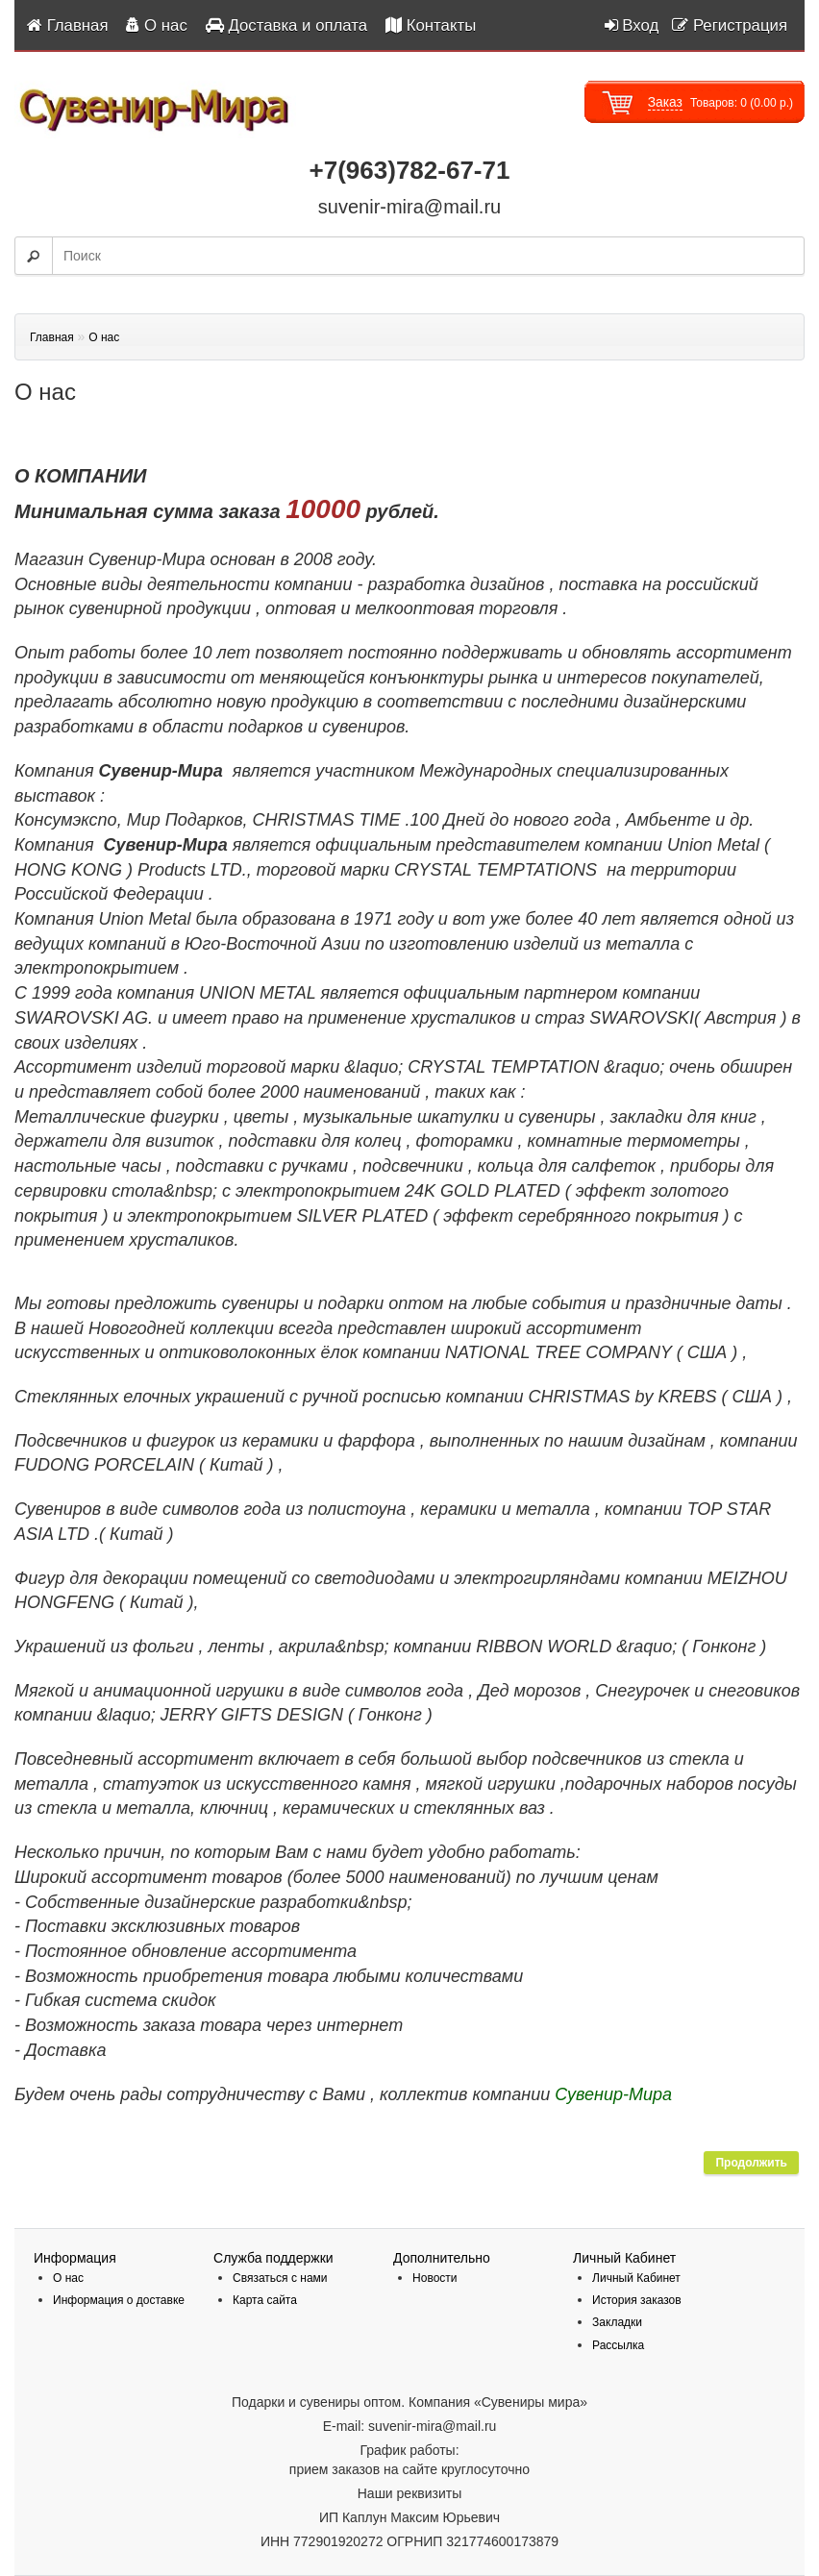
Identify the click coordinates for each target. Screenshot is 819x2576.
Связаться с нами (280, 2278)
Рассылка (618, 2345)
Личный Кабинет (636, 2278)
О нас (103, 337)
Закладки (617, 2322)
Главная (52, 337)
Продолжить (751, 2162)
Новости (434, 2278)
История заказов (637, 2300)
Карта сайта (265, 2300)
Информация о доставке (119, 2300)
